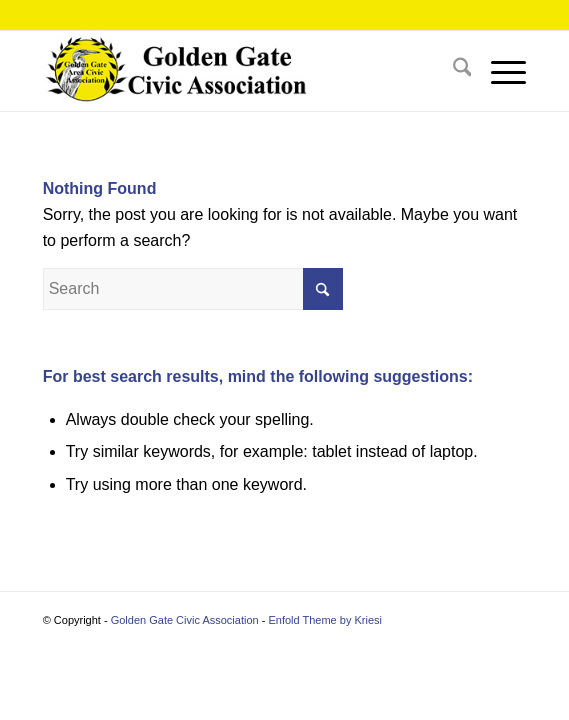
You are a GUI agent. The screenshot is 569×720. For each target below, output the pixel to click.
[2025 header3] (236, 71)
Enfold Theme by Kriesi (325, 620)
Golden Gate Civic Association (185, 620)
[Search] (452, 71)
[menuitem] (452, 71)
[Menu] (498, 71)
